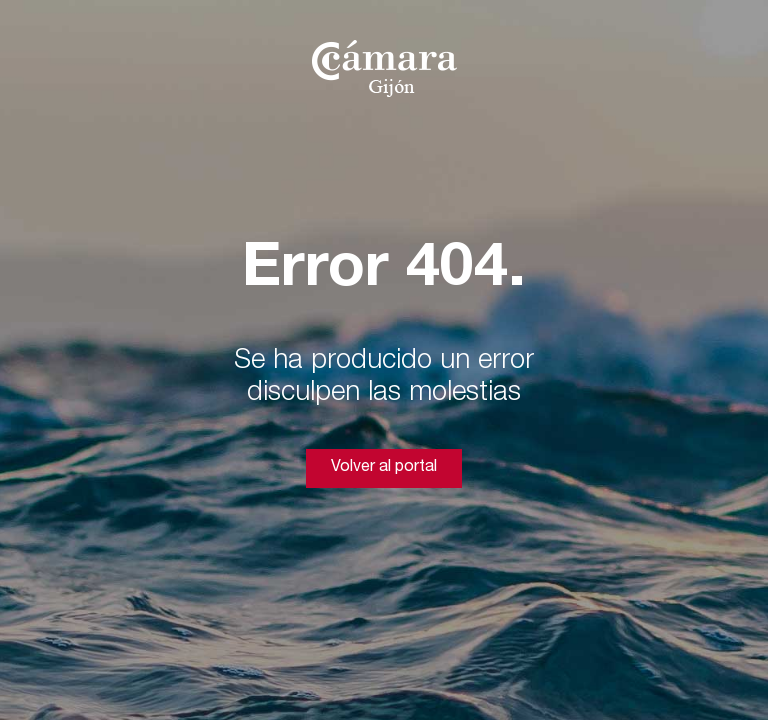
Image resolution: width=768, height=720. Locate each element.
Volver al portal (384, 468)
